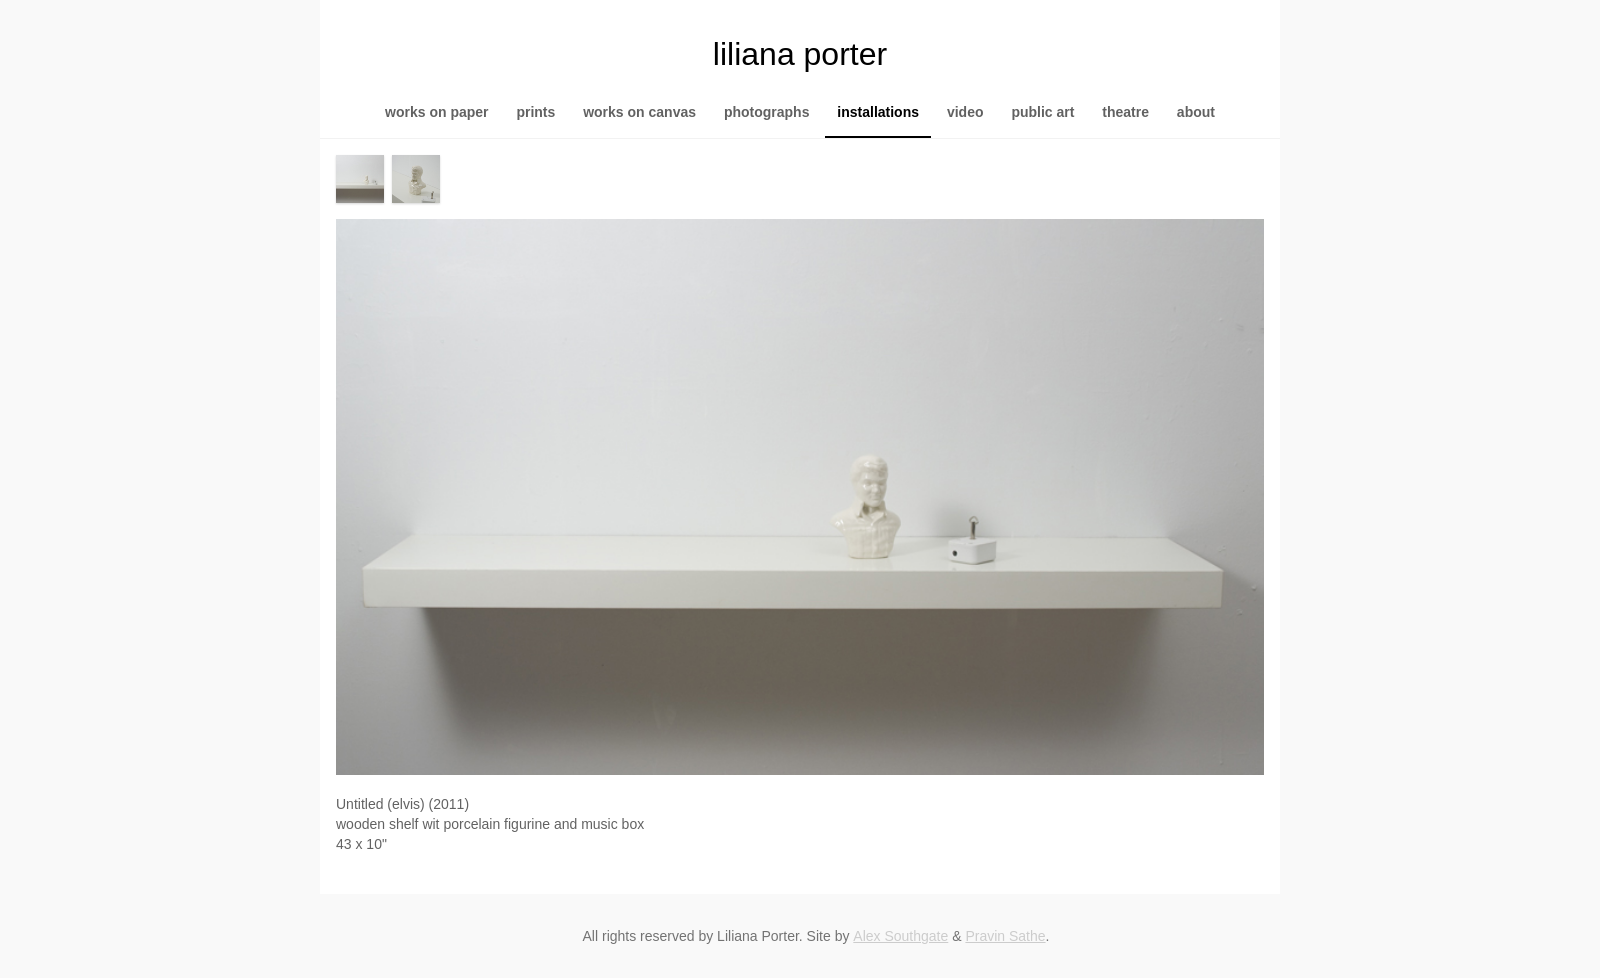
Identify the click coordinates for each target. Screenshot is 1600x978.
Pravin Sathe (1005, 936)
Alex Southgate (900, 936)
